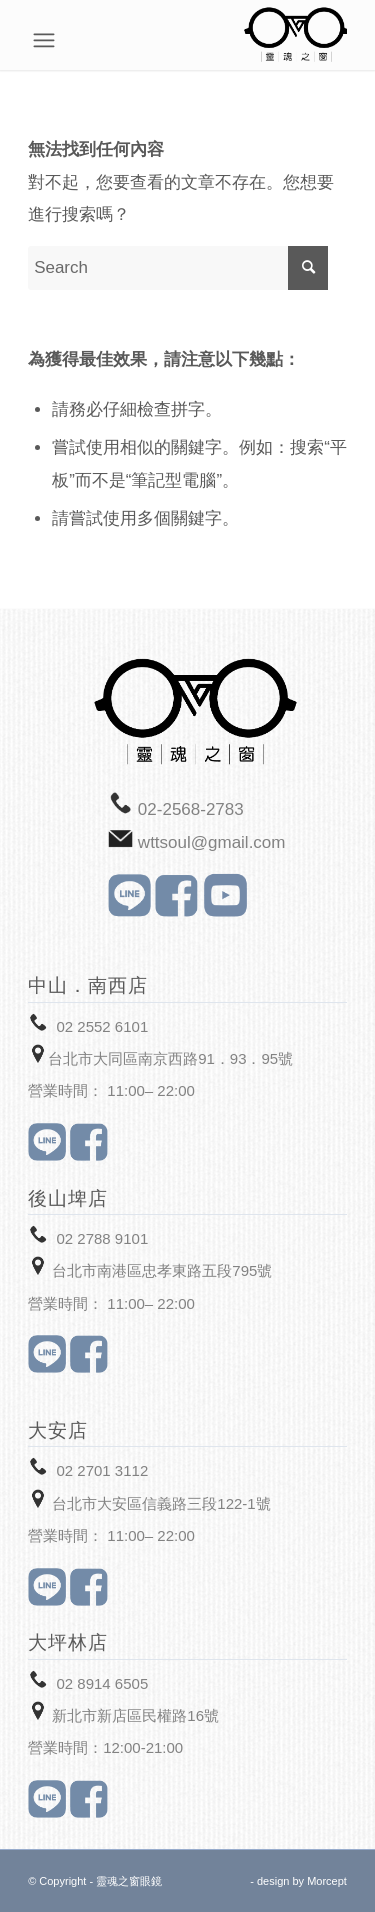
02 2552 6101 (102, 1026)
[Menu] (336, 40)
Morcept (327, 1881)
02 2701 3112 (102, 1470)
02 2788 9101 (102, 1238)
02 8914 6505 (102, 1683)
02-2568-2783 (191, 809)
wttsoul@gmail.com (212, 842)
